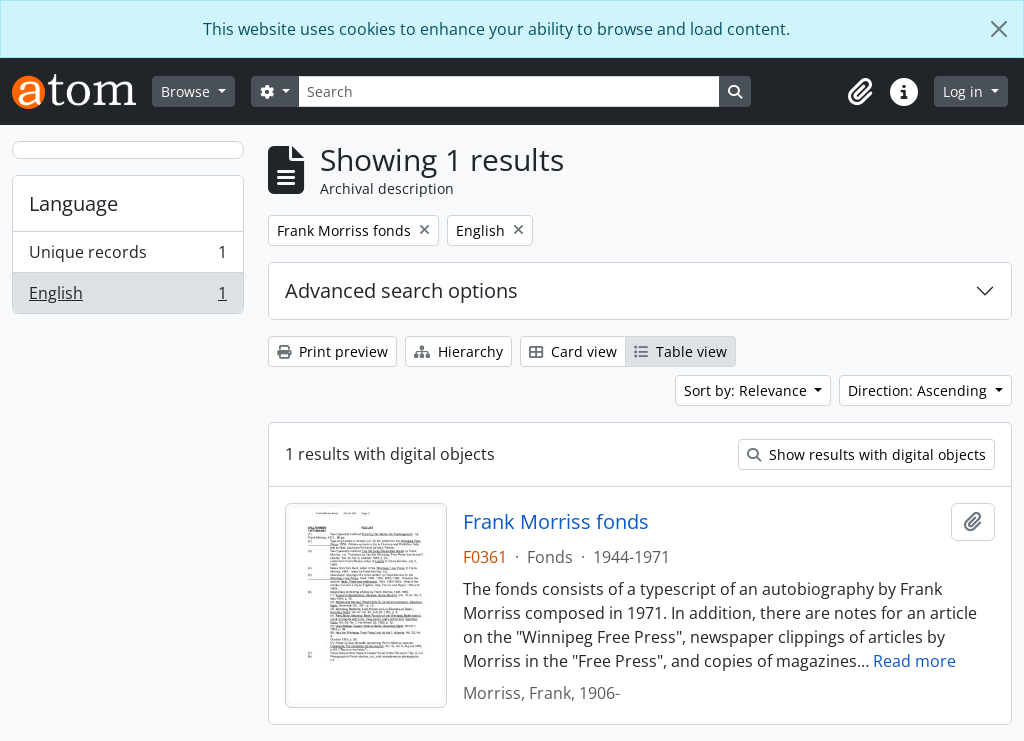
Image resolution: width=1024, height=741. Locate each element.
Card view (573, 351)
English (127, 297)
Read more (914, 661)
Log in (965, 91)
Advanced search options (401, 290)
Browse (187, 91)
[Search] (509, 91)
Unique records (127, 256)
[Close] (999, 29)
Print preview (332, 351)
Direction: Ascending (919, 390)
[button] (860, 92)
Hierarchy (458, 351)
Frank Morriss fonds (556, 522)
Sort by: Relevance (747, 390)
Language (73, 203)
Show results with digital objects (866, 454)
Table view (680, 351)
